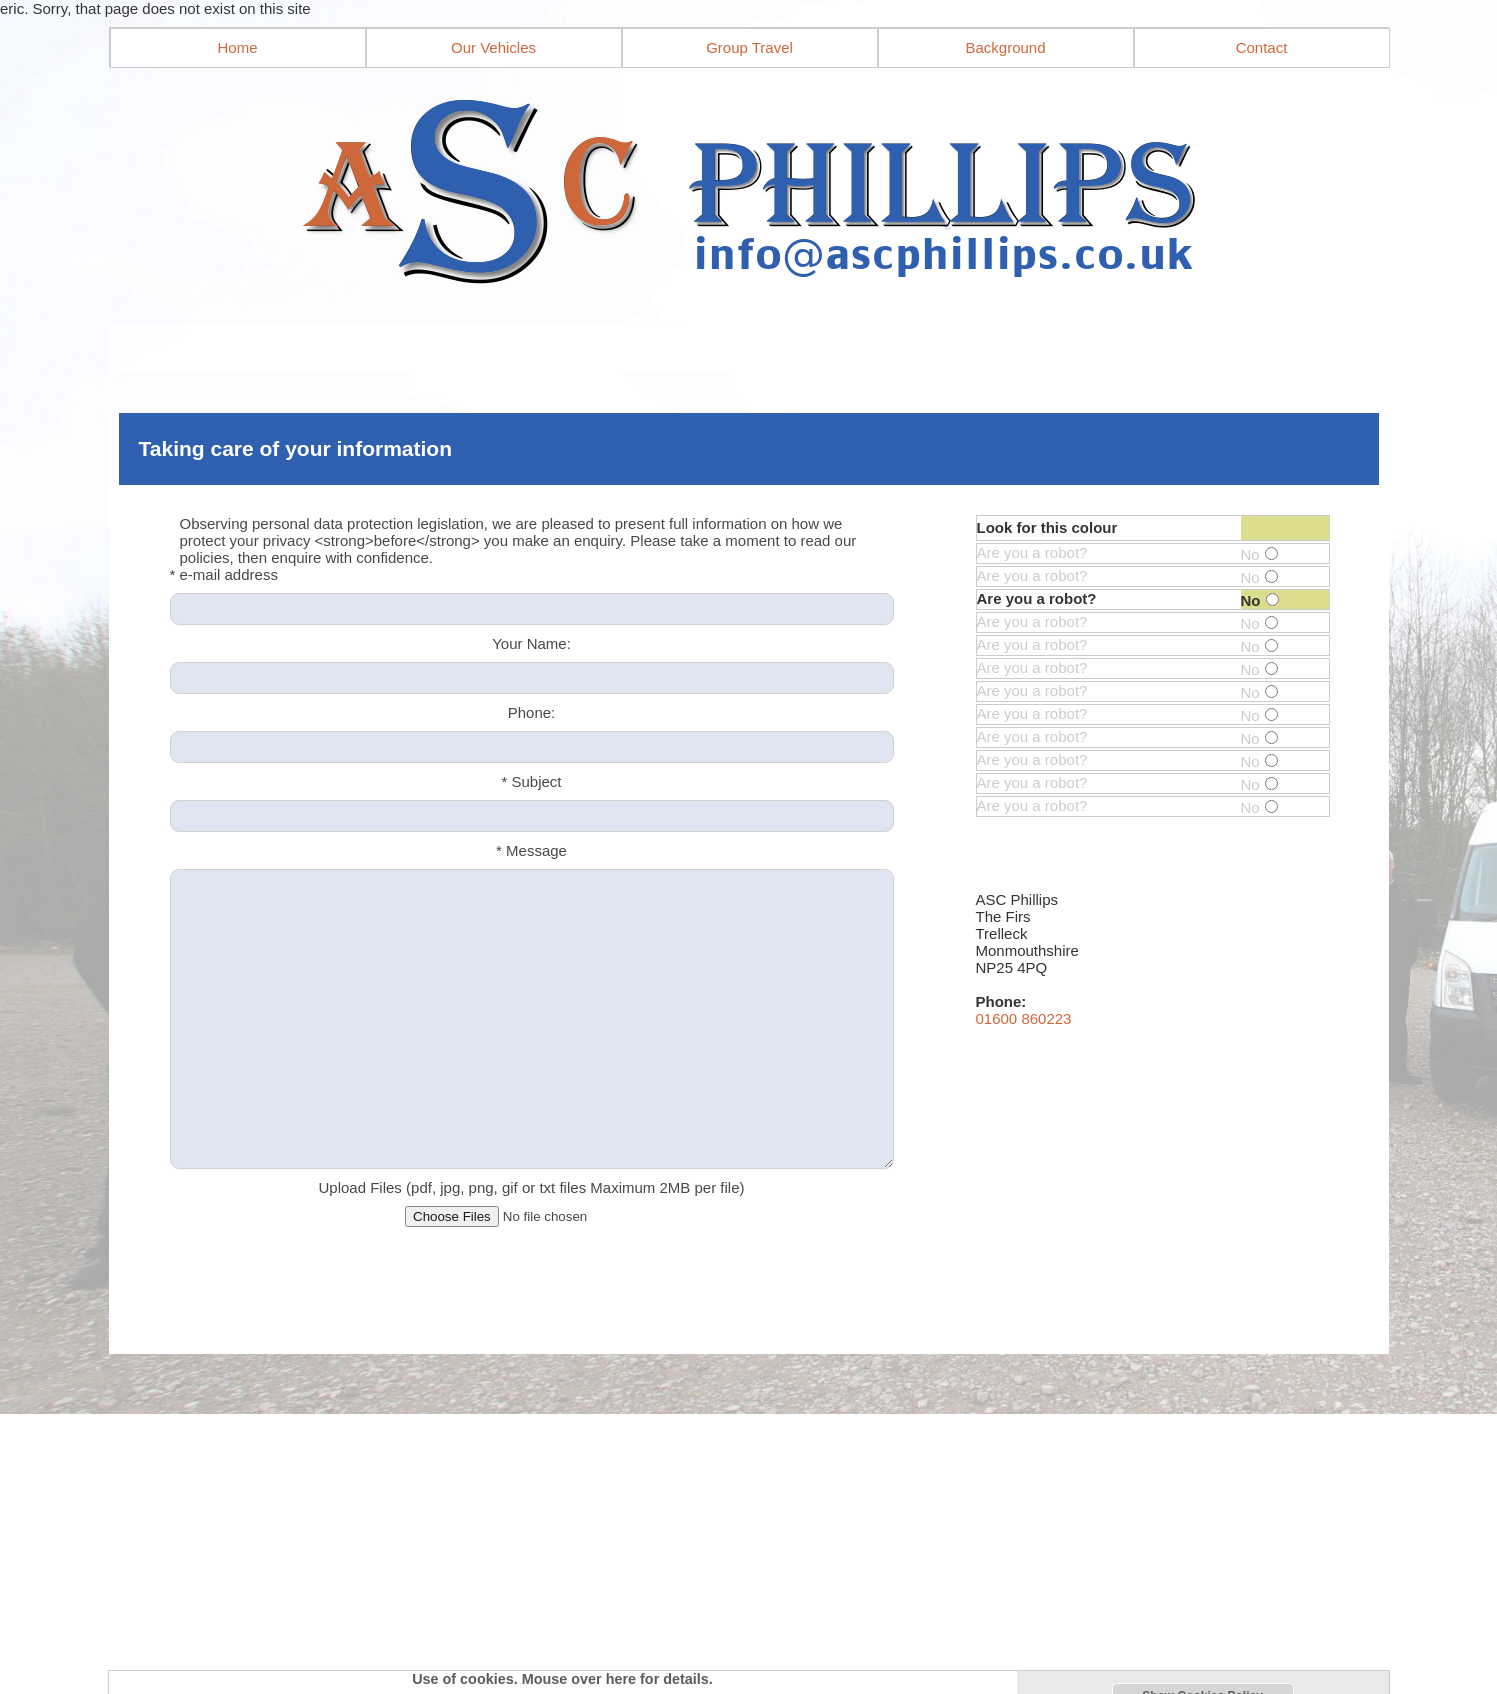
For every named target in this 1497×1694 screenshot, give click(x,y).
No (1259, 554)
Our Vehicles (493, 47)
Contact (1262, 47)
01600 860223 (1024, 1018)
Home (237, 47)
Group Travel (749, 47)
